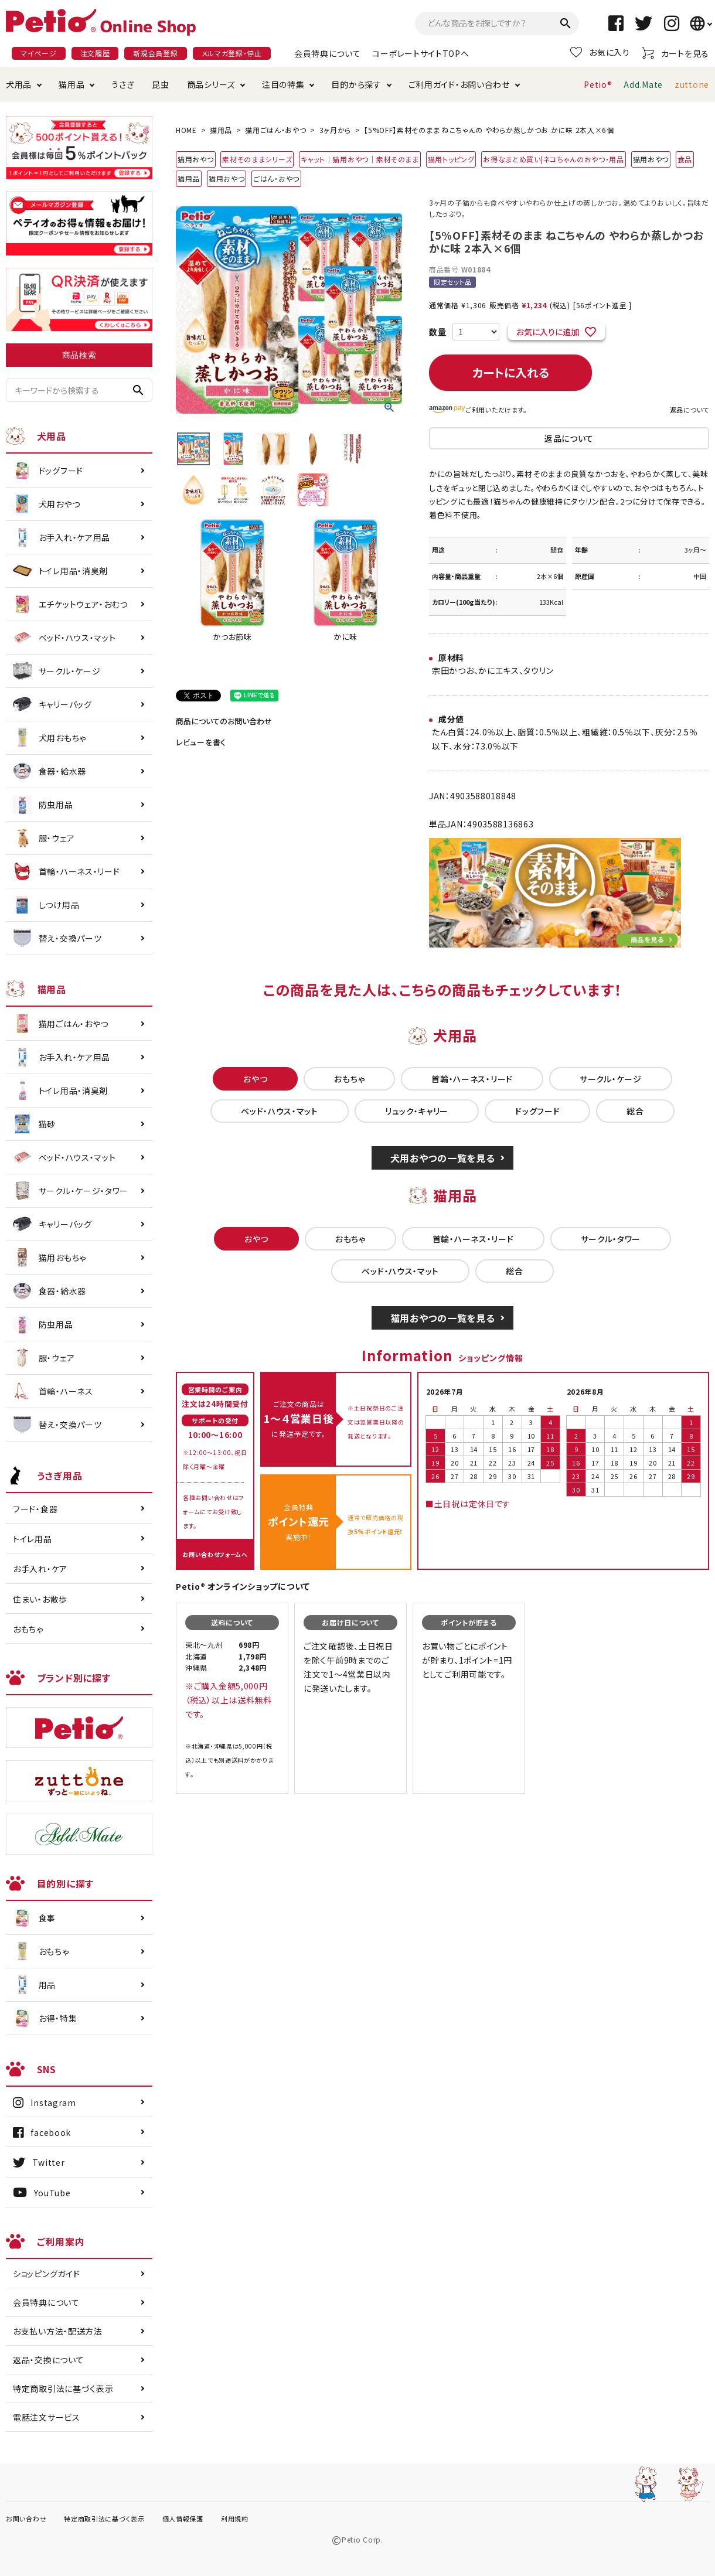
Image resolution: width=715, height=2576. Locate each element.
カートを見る (675, 53)
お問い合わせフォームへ (215, 1554)
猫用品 (71, 84)
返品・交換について (48, 2360)
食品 (684, 159)
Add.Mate (643, 84)
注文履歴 (95, 53)
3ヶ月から (335, 130)
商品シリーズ (211, 84)
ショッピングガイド (46, 2273)
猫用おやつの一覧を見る (442, 1318)
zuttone (692, 84)
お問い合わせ (26, 2518)
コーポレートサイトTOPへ (420, 53)
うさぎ (122, 84)
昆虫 (160, 84)
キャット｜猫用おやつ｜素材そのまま (360, 159)
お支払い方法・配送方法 (58, 2331)
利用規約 (234, 2518)
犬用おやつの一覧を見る (442, 1158)
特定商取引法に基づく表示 (63, 2388)
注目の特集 (283, 84)
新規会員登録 (155, 53)
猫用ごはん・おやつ (275, 130)
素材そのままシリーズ (257, 159)
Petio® (598, 84)
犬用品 (19, 84)
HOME (186, 130)
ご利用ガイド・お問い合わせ (459, 84)
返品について (689, 409)
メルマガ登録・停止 (232, 53)
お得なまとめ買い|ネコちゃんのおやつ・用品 (553, 159)
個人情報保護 (182, 2518)
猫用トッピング (451, 159)
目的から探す (356, 84)
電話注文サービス (46, 2417)
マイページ (39, 53)
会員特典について (327, 53)
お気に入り (600, 52)
